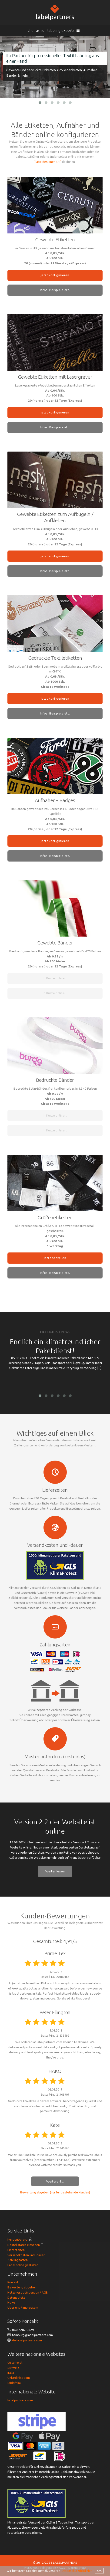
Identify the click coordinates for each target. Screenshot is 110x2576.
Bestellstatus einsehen (23, 2245)
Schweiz (13, 2368)
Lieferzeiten (16, 2250)
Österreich (15, 2362)
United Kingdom (18, 2377)
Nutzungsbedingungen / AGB (27, 2292)
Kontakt (12, 2282)
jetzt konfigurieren (55, 275)
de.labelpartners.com (27, 2340)
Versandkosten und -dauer (26, 2255)
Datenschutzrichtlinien (77, 2571)
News (11, 2302)
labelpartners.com (20, 2400)
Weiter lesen (55, 1871)
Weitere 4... (55, 2181)
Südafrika (14, 2383)
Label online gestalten (22, 2265)
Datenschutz (16, 2297)
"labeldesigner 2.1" (47, 162)
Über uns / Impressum (22, 2307)
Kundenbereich (17, 2239)
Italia (10, 2373)
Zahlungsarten (17, 2260)
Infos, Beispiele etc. (55, 290)
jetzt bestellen (55, 1258)
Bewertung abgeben (22, 2287)
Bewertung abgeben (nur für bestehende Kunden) (55, 2192)
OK (99, 2571)
